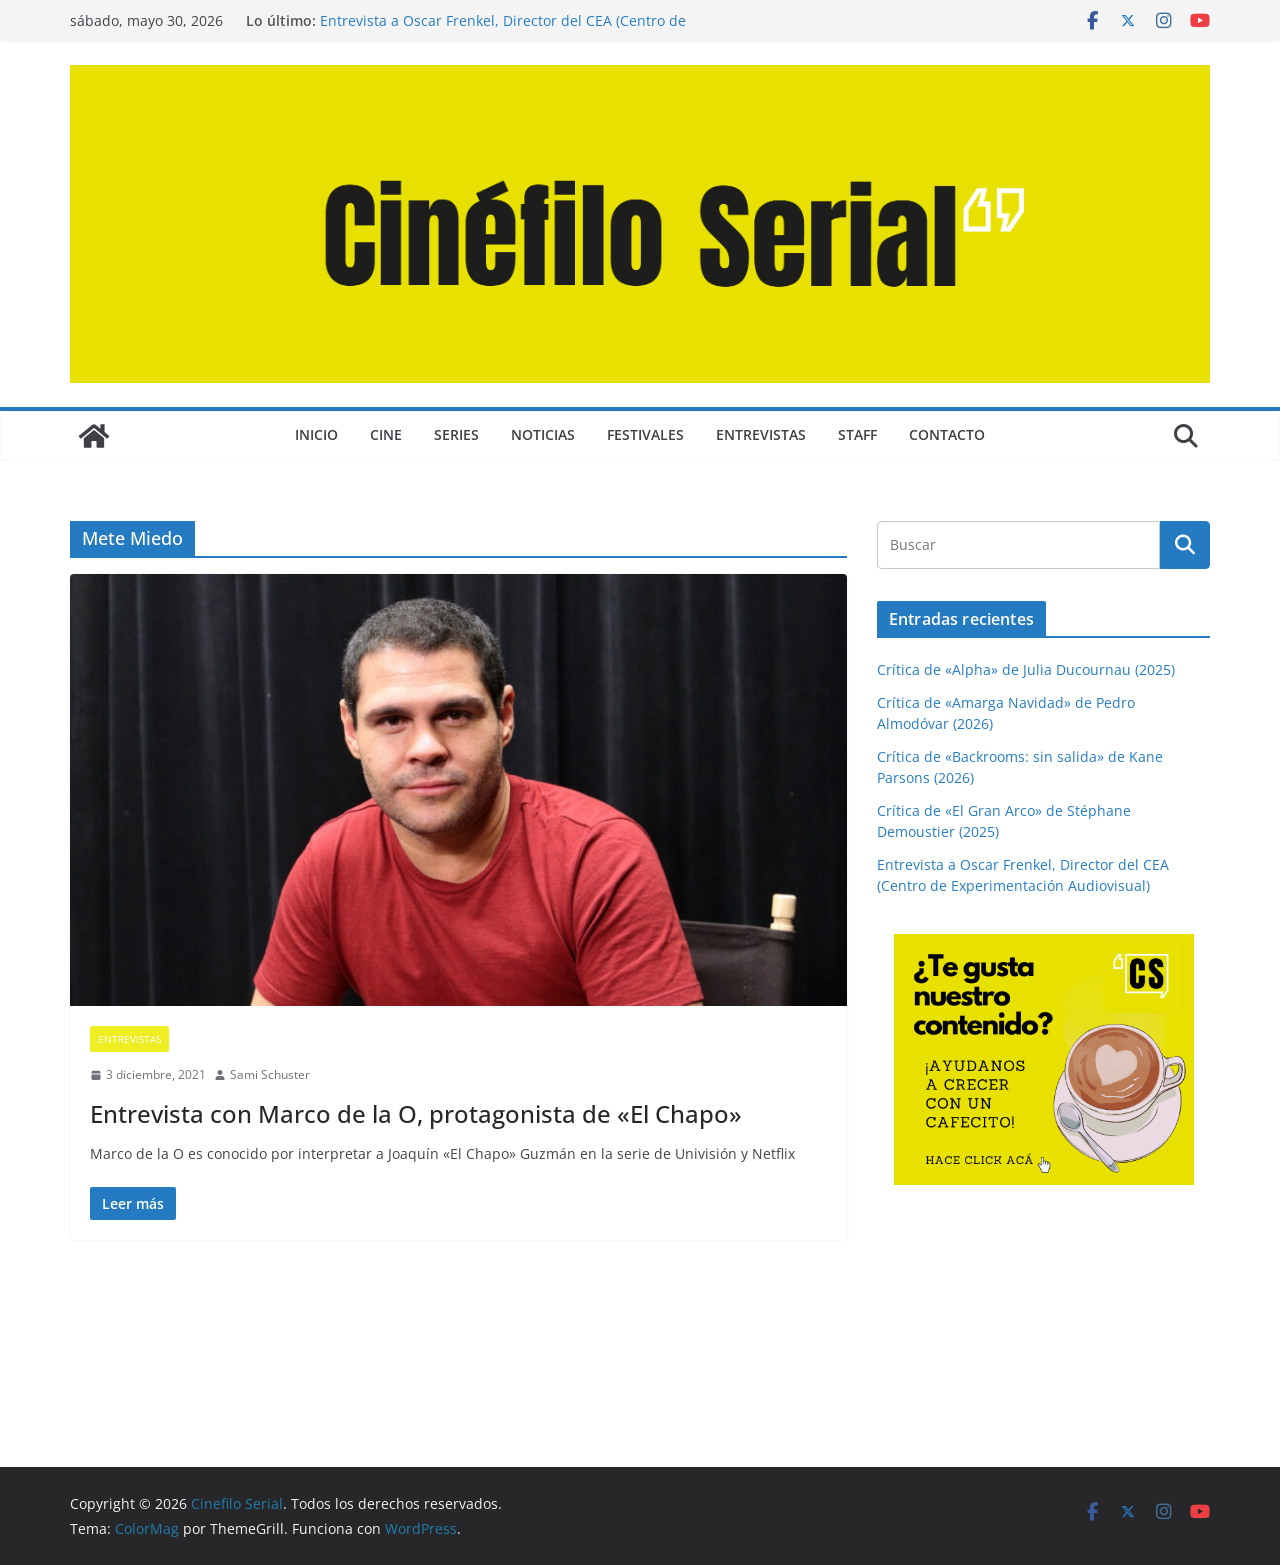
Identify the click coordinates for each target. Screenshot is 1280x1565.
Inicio (316, 434)
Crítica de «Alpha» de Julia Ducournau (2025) (1026, 669)
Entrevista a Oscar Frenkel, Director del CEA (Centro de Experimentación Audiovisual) (503, 30)
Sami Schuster (270, 1074)
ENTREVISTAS (761, 434)
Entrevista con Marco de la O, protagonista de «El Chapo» (416, 1113)
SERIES (456, 434)
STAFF (857, 434)
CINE (386, 434)
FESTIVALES (645, 434)
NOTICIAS (543, 434)
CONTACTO (947, 434)
